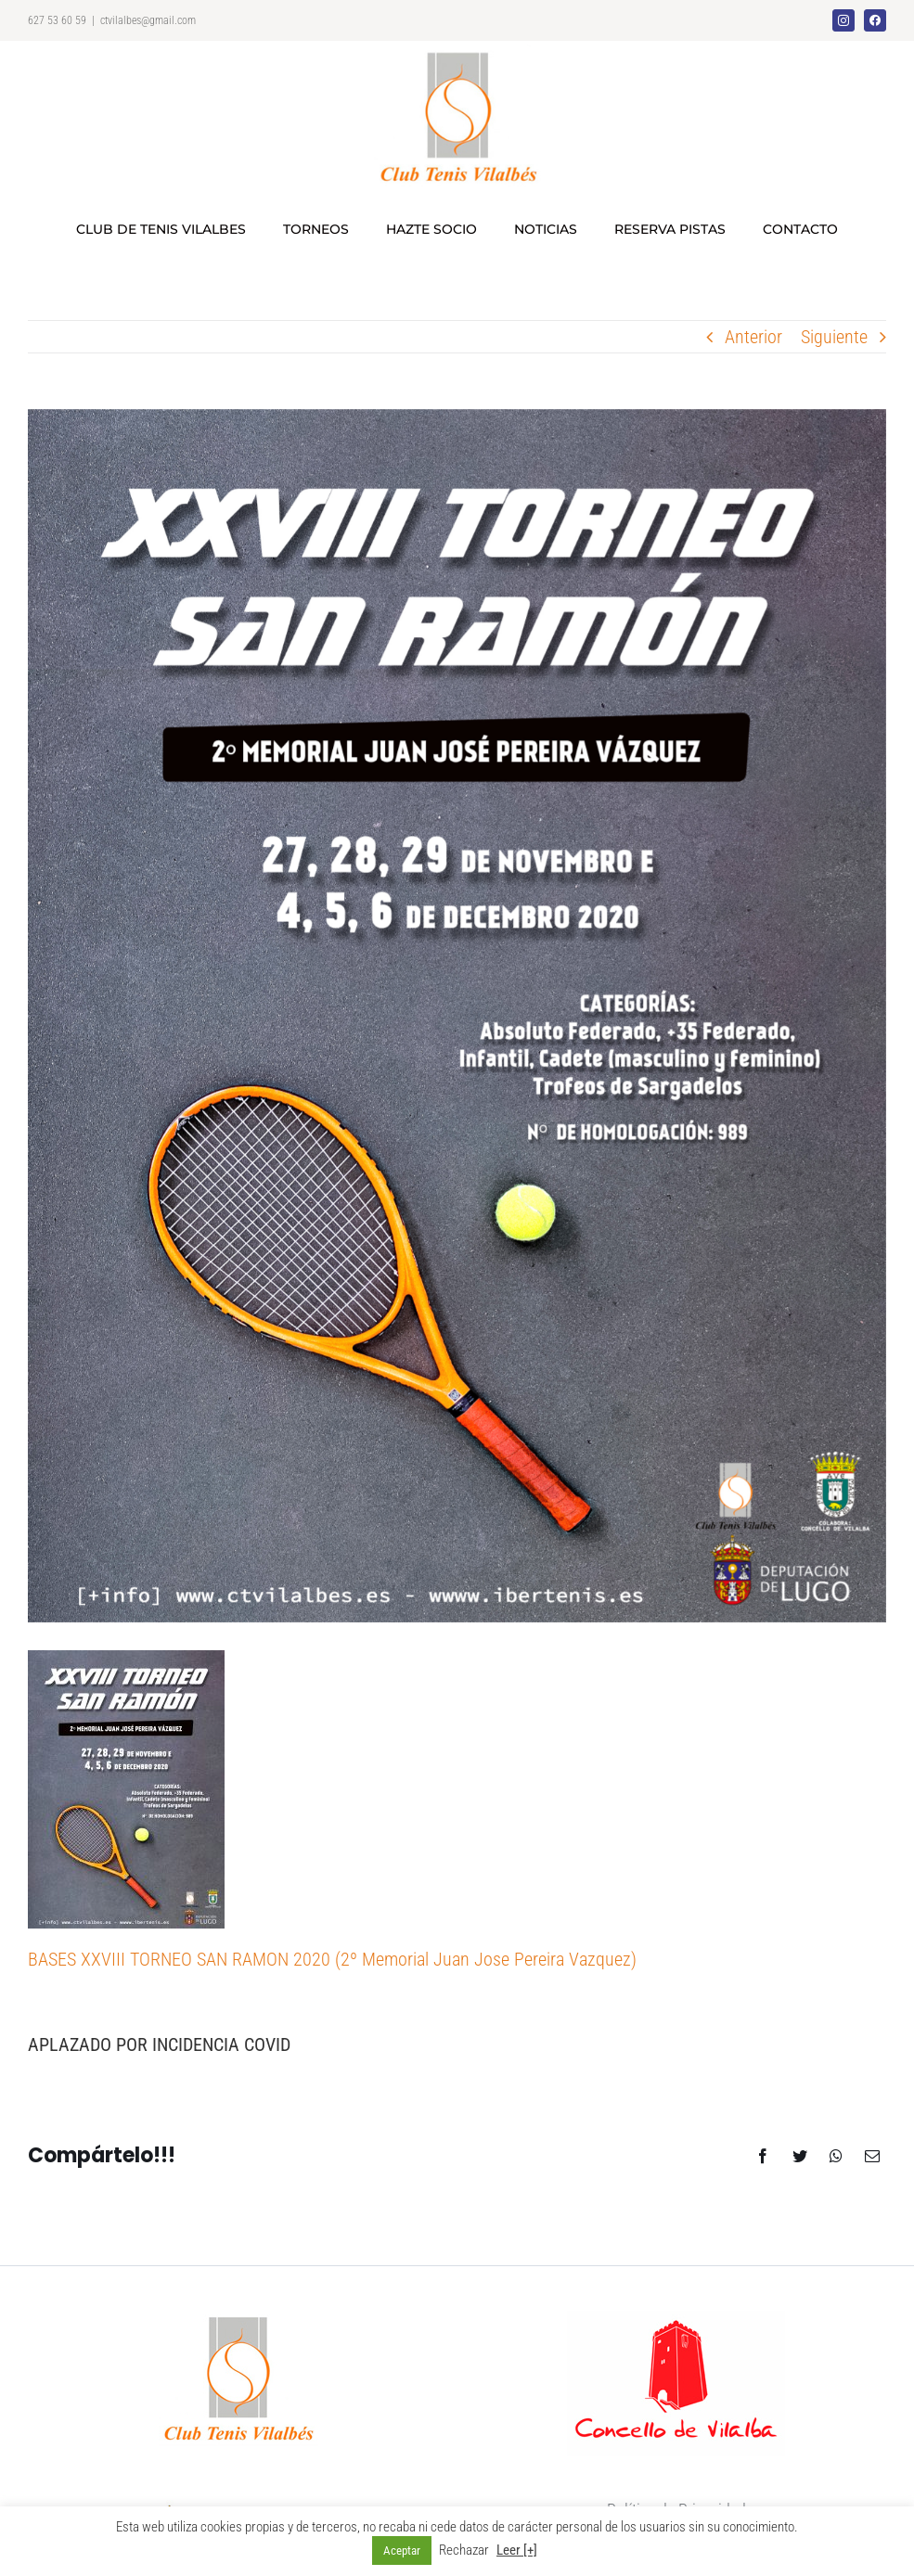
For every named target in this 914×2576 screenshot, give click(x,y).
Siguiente (834, 337)
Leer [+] (516, 2550)
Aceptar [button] (401, 2550)
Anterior (753, 337)
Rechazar (464, 2550)
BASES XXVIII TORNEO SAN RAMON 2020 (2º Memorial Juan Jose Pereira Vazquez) (332, 1959)
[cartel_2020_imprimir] (457, 1015)
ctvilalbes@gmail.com (148, 20)
